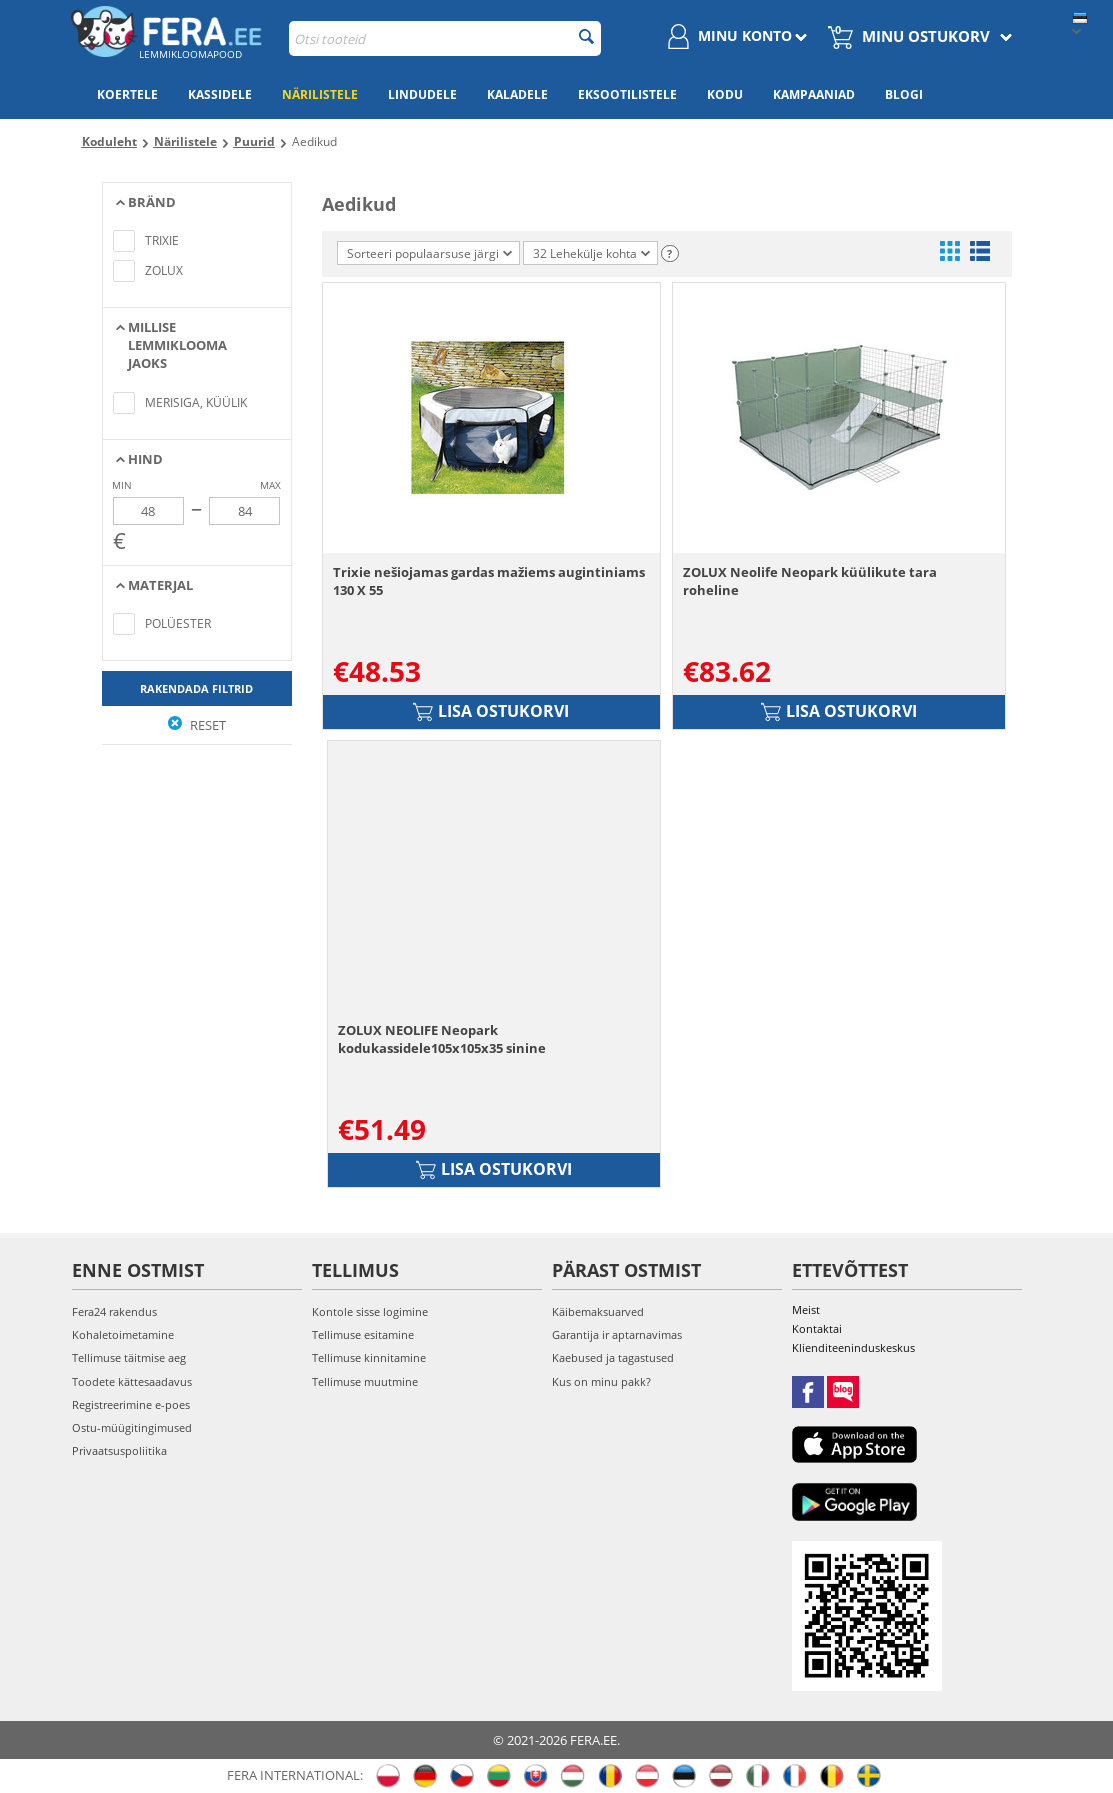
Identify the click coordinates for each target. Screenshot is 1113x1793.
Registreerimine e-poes (131, 1404)
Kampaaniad (814, 94)
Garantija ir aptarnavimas (617, 1334)
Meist (806, 1309)
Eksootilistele (627, 94)
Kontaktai (817, 1328)
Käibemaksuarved (598, 1311)
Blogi (904, 94)
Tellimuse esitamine (363, 1334)
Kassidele (220, 94)
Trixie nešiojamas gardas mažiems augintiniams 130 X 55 (489, 581)
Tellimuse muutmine (365, 1381)
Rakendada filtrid (196, 688)
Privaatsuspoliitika (119, 1450)
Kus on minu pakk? (601, 1381)
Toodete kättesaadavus (132, 1381)
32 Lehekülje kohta (591, 253)
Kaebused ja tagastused (613, 1357)
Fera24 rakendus (114, 1311)
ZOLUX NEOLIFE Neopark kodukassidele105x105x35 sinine (442, 1039)
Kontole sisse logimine (370, 1311)
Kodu (725, 94)
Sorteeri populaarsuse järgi (429, 253)
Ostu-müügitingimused (132, 1427)
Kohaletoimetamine (123, 1334)
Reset (197, 725)
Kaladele (517, 94)
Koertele (127, 94)
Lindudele (422, 94)
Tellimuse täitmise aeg (129, 1357)
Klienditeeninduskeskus (853, 1347)
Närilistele (320, 94)
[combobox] (445, 38)
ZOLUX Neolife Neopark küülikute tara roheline (810, 581)
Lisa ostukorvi (491, 711)
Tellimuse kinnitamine (369, 1357)
